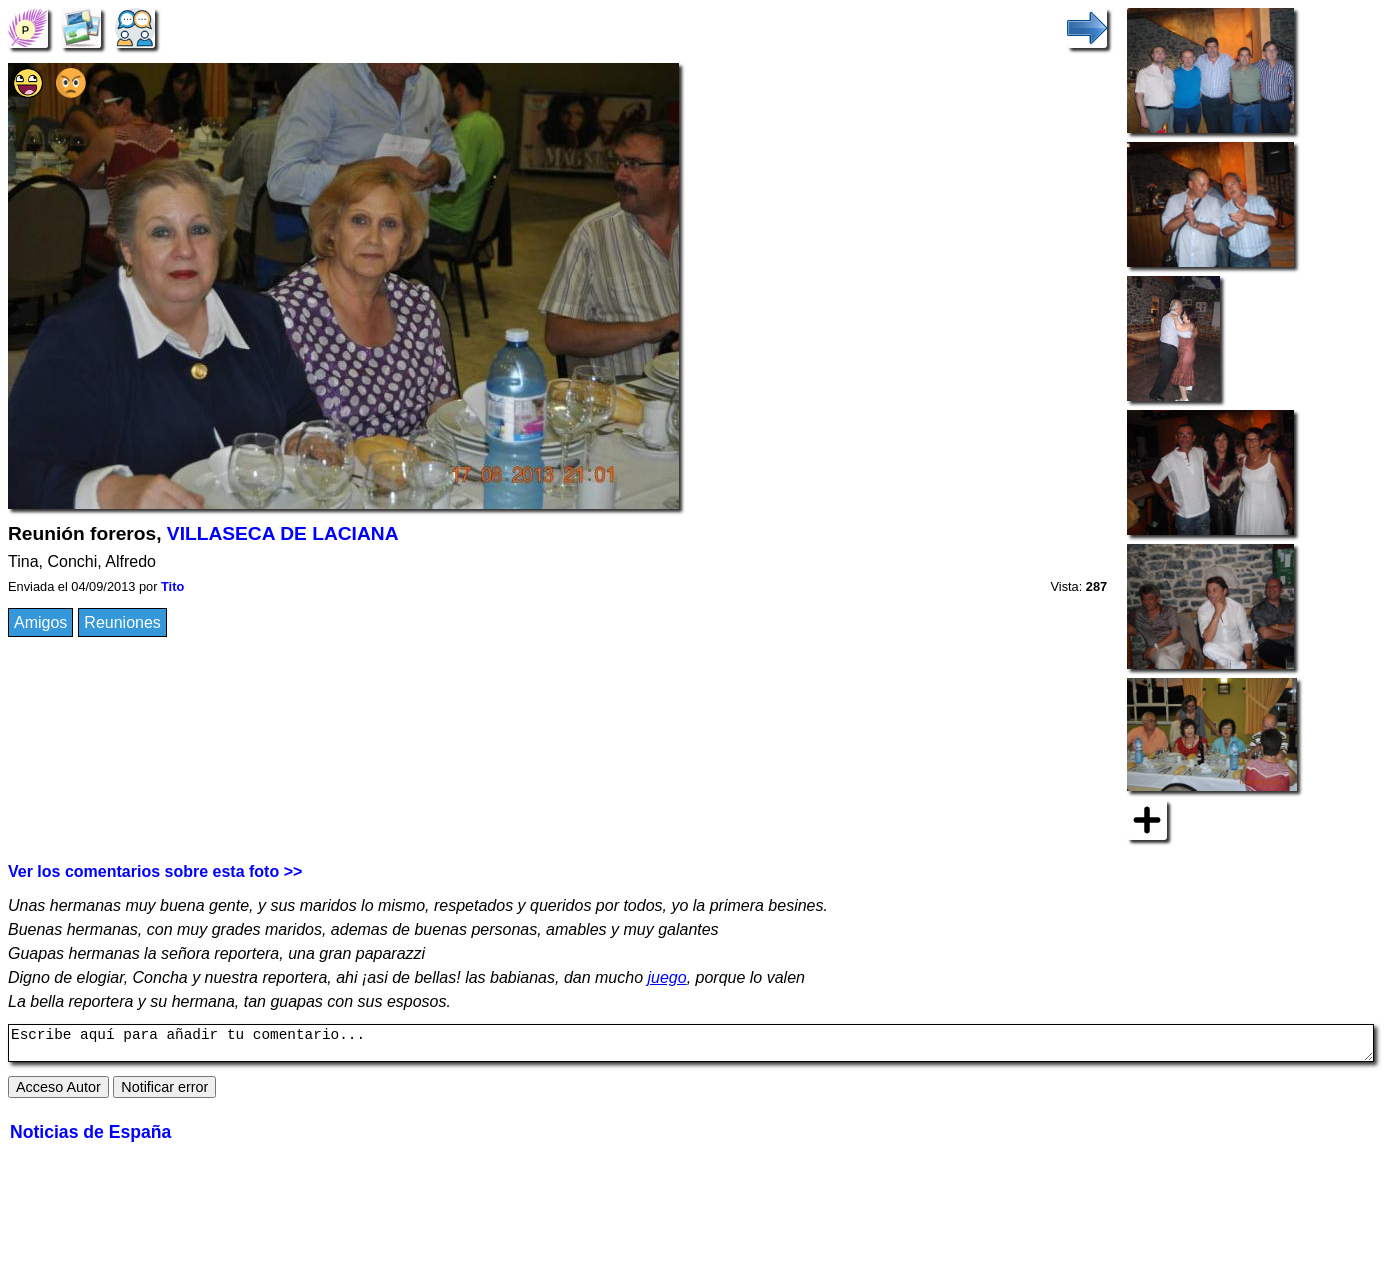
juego (667, 977)
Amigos (40, 622)
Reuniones (122, 622)
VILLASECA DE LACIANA (283, 533)
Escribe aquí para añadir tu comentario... (691, 1046)
